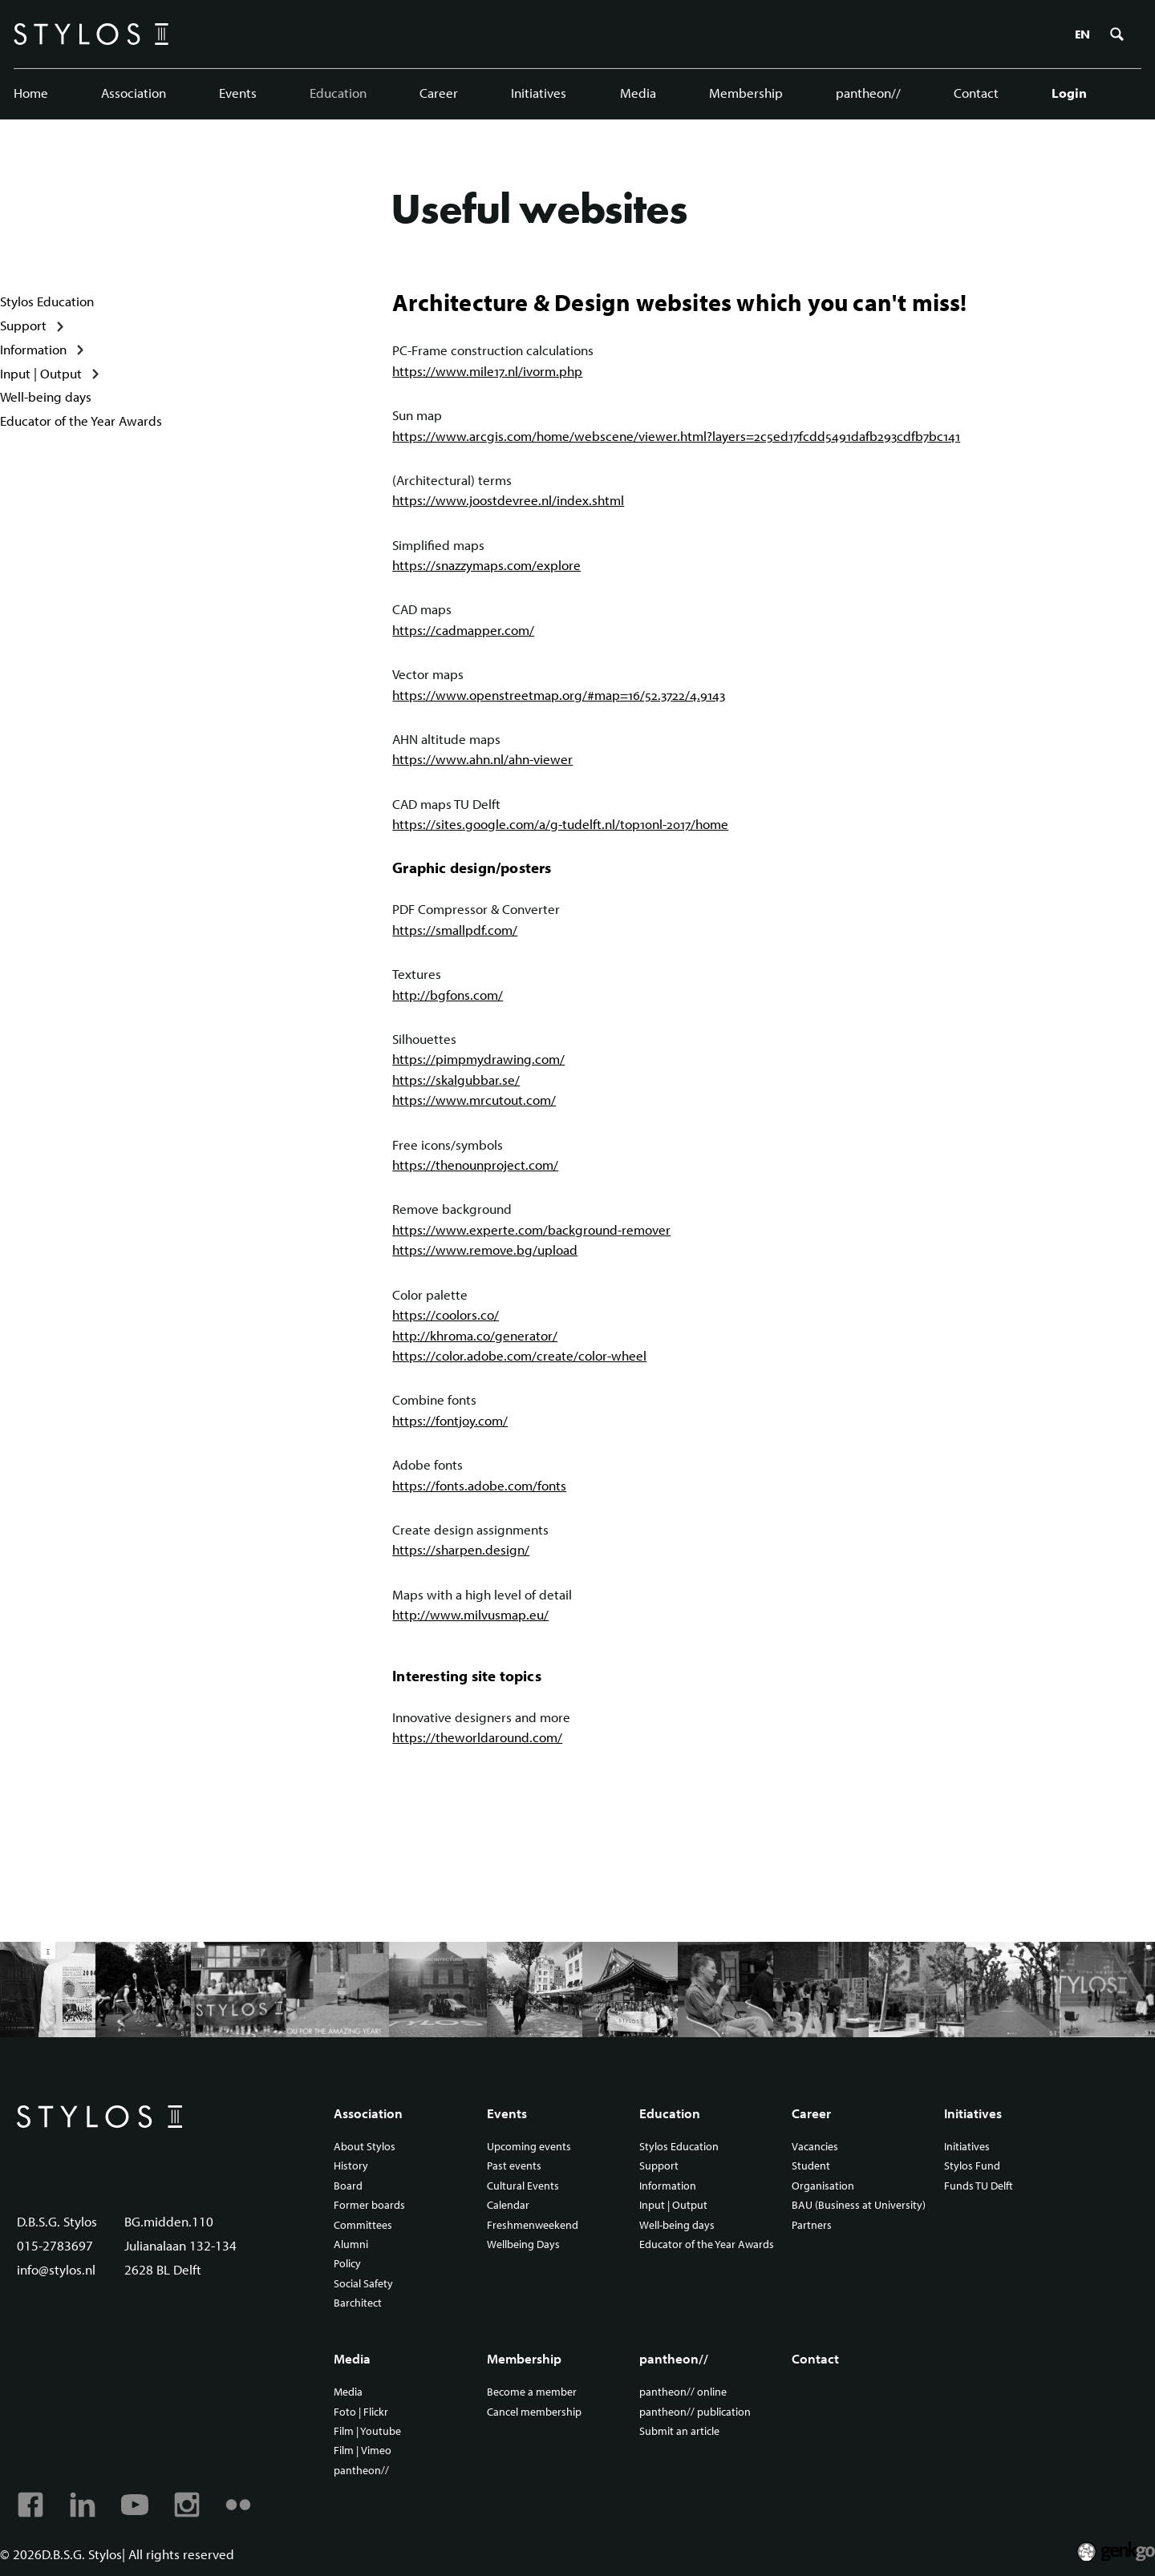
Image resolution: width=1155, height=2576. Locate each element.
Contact (976, 92)
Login (1069, 92)
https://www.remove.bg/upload (485, 1250)
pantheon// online (683, 2392)
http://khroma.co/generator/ (474, 1335)
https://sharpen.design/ (460, 1550)
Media (638, 92)
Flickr (238, 2504)
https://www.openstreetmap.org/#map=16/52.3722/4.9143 (558, 694)
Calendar (508, 2205)
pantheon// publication (695, 2412)
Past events (514, 2166)
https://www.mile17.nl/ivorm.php (487, 370)
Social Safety (363, 2284)
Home (31, 92)
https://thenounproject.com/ (475, 1164)
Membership (746, 92)
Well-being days (45, 396)
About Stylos (364, 2147)
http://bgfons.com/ (447, 994)
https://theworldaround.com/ (477, 1737)
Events (238, 92)
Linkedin (82, 2504)
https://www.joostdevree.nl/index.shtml (508, 500)
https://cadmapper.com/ (463, 629)
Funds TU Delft (978, 2186)
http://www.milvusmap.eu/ (470, 1614)
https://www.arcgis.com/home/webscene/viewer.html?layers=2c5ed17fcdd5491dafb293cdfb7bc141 (676, 435)
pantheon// (868, 92)
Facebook (30, 2504)
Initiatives (538, 92)
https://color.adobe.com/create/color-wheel (519, 1355)
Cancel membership (534, 2412)
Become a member (532, 2392)
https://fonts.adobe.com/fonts (479, 1485)
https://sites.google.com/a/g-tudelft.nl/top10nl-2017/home (560, 823)
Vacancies (815, 2147)
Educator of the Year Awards (81, 420)
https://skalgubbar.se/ (456, 1079)
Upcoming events (529, 2147)
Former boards (369, 2205)
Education (338, 92)
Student (811, 2166)
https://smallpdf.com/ (454, 929)
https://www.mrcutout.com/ (474, 1100)
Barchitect (358, 2303)
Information (33, 349)
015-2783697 (55, 2245)
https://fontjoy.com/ (450, 1420)
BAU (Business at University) (859, 2205)
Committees (363, 2225)
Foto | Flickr (361, 2412)
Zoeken (1116, 34)
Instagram (187, 2504)
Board (348, 2186)
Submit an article (679, 2431)
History (351, 2166)
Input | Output (41, 373)
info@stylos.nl (56, 2269)
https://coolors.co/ (445, 1314)
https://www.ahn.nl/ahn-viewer (482, 759)
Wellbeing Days (523, 2244)
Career (438, 92)
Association (133, 92)
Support (23, 325)
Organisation (823, 2186)
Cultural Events (523, 2186)
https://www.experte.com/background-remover (531, 1229)
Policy (347, 2264)
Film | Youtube (367, 2431)
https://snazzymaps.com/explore (486, 564)
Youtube (134, 2504)
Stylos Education (47, 301)
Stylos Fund (972, 2166)
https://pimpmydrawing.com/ (478, 1059)
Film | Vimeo (362, 2451)
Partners (812, 2225)
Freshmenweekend (532, 2225)
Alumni (351, 2244)
